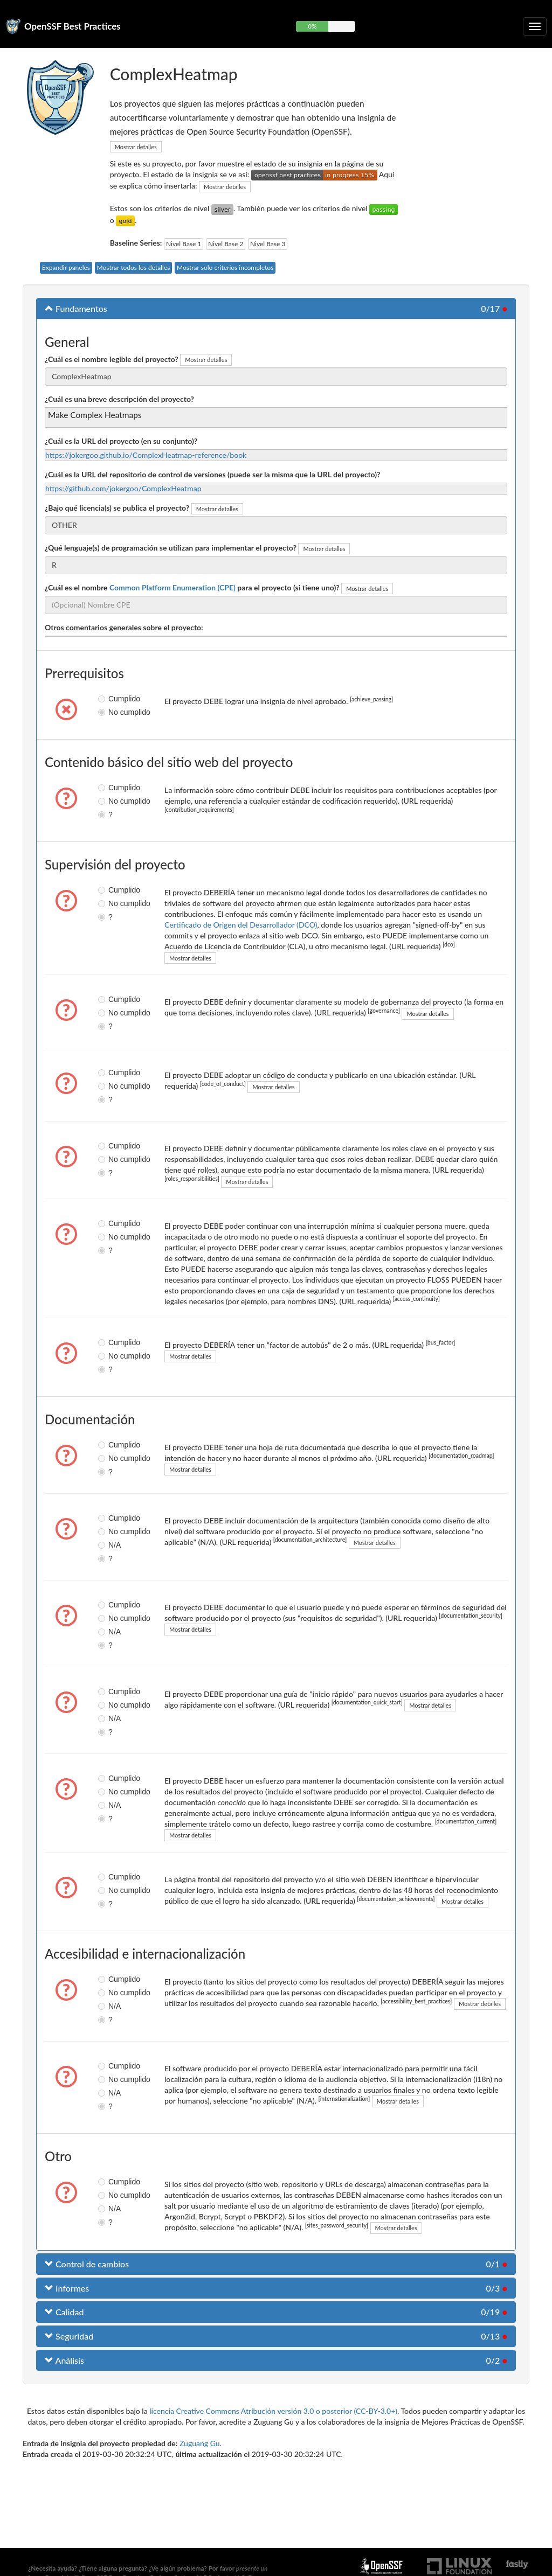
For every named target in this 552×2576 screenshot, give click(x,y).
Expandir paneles (66, 267)
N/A (106, 1545)
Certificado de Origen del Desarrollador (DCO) (240, 924)
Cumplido (106, 698)
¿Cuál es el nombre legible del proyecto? (111, 359)
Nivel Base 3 (267, 244)
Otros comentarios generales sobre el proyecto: (124, 627)
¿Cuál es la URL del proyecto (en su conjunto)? (121, 440)
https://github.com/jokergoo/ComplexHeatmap (123, 488)
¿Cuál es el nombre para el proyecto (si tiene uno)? (192, 587)
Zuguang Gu (200, 2443)
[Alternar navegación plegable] (535, 26)
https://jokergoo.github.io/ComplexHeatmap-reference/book (145, 454)
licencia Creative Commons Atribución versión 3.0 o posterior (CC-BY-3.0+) (273, 2410)
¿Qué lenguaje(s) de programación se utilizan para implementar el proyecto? (170, 547)
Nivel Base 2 (225, 244)
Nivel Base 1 (183, 244)
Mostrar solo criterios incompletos (225, 267)
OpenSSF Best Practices (72, 26)
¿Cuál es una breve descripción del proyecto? (119, 398)
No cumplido (106, 712)
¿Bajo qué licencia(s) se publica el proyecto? (117, 507)
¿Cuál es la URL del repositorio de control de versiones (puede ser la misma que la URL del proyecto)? (213, 474)
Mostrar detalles (136, 146)
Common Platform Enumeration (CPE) (172, 587)
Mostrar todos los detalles (133, 267)
